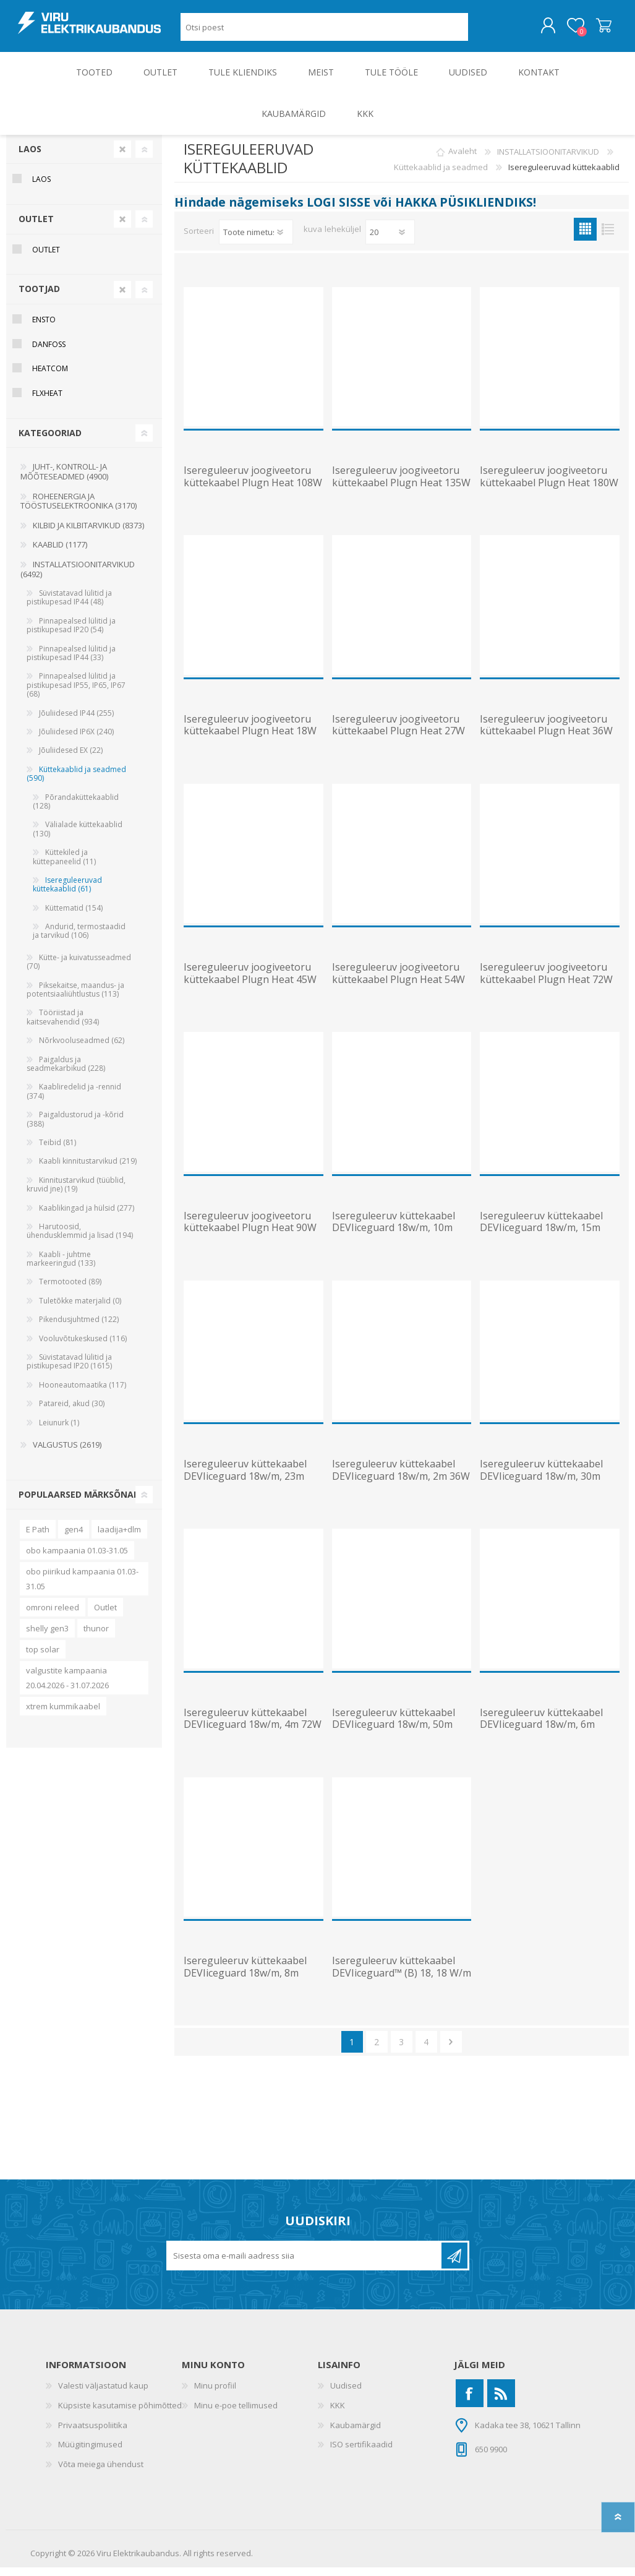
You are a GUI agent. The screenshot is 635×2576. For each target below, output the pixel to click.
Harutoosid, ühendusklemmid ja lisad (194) (80, 1239)
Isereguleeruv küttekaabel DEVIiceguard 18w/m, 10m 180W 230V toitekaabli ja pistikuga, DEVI (393, 1242)
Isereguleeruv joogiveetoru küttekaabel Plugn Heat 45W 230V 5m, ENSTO (250, 988)
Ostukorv (591, 30)
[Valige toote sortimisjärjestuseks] (256, 240)
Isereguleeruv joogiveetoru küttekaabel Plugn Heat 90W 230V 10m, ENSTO (250, 1237)
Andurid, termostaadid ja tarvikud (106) (79, 939)
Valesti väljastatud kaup (103, 2394)
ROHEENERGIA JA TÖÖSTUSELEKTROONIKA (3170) (78, 509)
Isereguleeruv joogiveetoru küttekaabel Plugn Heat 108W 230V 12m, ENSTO (253, 491)
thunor (96, 1636)
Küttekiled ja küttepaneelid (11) (64, 865)
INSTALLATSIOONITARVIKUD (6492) (77, 577)
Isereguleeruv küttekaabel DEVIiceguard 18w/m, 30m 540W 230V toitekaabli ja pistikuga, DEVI (541, 1490)
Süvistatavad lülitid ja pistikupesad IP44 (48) (69, 606)
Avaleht (462, 160)
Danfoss (49, 353)
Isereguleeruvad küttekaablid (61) (67, 893)
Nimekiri (608, 237)
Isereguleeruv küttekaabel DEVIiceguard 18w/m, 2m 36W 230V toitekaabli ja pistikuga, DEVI (401, 1490)
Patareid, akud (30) (71, 1412)
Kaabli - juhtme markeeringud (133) (61, 1267)
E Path (37, 1537)
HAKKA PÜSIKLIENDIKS (464, 210)
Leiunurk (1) (59, 1431)
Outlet (105, 1615)
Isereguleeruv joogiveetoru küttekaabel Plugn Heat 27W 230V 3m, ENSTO (398, 740)
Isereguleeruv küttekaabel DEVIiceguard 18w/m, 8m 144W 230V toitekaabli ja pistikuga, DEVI (245, 1987)
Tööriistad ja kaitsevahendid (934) (63, 1025)
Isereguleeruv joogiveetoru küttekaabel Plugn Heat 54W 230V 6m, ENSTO (398, 988)
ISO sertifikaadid (361, 2452)
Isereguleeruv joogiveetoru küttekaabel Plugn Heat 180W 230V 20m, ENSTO (549, 491)
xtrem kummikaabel (63, 1714)
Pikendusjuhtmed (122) (79, 1328)
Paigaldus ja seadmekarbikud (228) (66, 1072)
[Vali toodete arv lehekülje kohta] (390, 240)
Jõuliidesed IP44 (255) (76, 721)
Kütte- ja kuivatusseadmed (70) (79, 970)
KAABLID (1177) (60, 553)
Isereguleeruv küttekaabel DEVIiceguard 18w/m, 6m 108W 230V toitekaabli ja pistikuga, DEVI (541, 1739)
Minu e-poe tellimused (236, 2413)
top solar (42, 1658)
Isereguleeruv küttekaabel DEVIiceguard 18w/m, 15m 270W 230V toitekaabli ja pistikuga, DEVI (541, 1242)
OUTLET (36, 227)
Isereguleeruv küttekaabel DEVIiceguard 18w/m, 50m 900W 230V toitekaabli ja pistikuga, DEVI (393, 1739)
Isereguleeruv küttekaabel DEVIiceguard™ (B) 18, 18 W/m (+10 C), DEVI (401, 1981)
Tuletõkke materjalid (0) (80, 1309)
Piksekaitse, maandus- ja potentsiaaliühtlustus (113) (75, 998)
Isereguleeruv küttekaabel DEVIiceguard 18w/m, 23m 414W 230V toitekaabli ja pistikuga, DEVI (245, 1490)
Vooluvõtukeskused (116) (83, 1347)
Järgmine (451, 2050)
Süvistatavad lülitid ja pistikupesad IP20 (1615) (69, 1370)
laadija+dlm (119, 1537)
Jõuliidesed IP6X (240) (76, 740)
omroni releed (52, 1615)
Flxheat (47, 402)
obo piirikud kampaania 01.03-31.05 (82, 1587)
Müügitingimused (90, 2452)
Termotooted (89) (70, 1290)
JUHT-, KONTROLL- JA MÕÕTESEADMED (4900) (64, 480)
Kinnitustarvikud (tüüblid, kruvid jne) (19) (76, 1193)
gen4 (73, 1537)
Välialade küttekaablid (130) (77, 837)
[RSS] (501, 2402)
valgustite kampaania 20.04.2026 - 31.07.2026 (67, 1686)
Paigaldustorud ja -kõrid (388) (75, 1127)
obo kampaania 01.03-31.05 (77, 1559)
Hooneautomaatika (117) (82, 1393)
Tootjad (39, 297)
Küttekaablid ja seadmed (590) (76, 782)
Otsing (482, 31)
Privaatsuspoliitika (92, 2433)
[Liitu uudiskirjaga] (304, 2264)
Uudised (346, 2394)
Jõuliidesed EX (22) (71, 758)
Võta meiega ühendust (100, 2472)
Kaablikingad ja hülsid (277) (86, 1216)
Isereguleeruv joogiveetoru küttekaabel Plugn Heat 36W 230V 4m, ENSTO (546, 740)
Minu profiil (215, 2394)
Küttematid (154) (74, 916)
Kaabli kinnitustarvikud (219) (88, 1169)
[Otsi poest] (324, 31)
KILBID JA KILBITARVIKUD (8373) (88, 533)
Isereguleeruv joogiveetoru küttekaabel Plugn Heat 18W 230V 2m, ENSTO (250, 740)
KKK (337, 2413)
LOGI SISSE (338, 210)
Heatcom (50, 377)
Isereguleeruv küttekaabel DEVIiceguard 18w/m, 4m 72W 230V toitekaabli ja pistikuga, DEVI (253, 1739)
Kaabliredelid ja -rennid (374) (74, 1099)
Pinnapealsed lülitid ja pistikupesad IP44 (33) (71, 661)
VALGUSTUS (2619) (67, 1453)
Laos (30, 157)
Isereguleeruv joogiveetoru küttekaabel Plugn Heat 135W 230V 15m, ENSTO (401, 491)
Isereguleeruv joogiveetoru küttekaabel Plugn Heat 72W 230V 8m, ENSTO (546, 988)
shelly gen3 (47, 1636)
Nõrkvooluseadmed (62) (81, 1049)
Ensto (44, 328)
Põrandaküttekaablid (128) (76, 810)
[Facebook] (470, 2402)
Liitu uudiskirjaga (454, 2264)
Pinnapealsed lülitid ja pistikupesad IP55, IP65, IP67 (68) (76, 693)
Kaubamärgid (355, 2433)
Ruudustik (585, 237)
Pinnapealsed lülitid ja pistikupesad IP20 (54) (71, 633)
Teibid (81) (57, 1151)
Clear (122, 157)
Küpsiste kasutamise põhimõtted (120, 2413)
